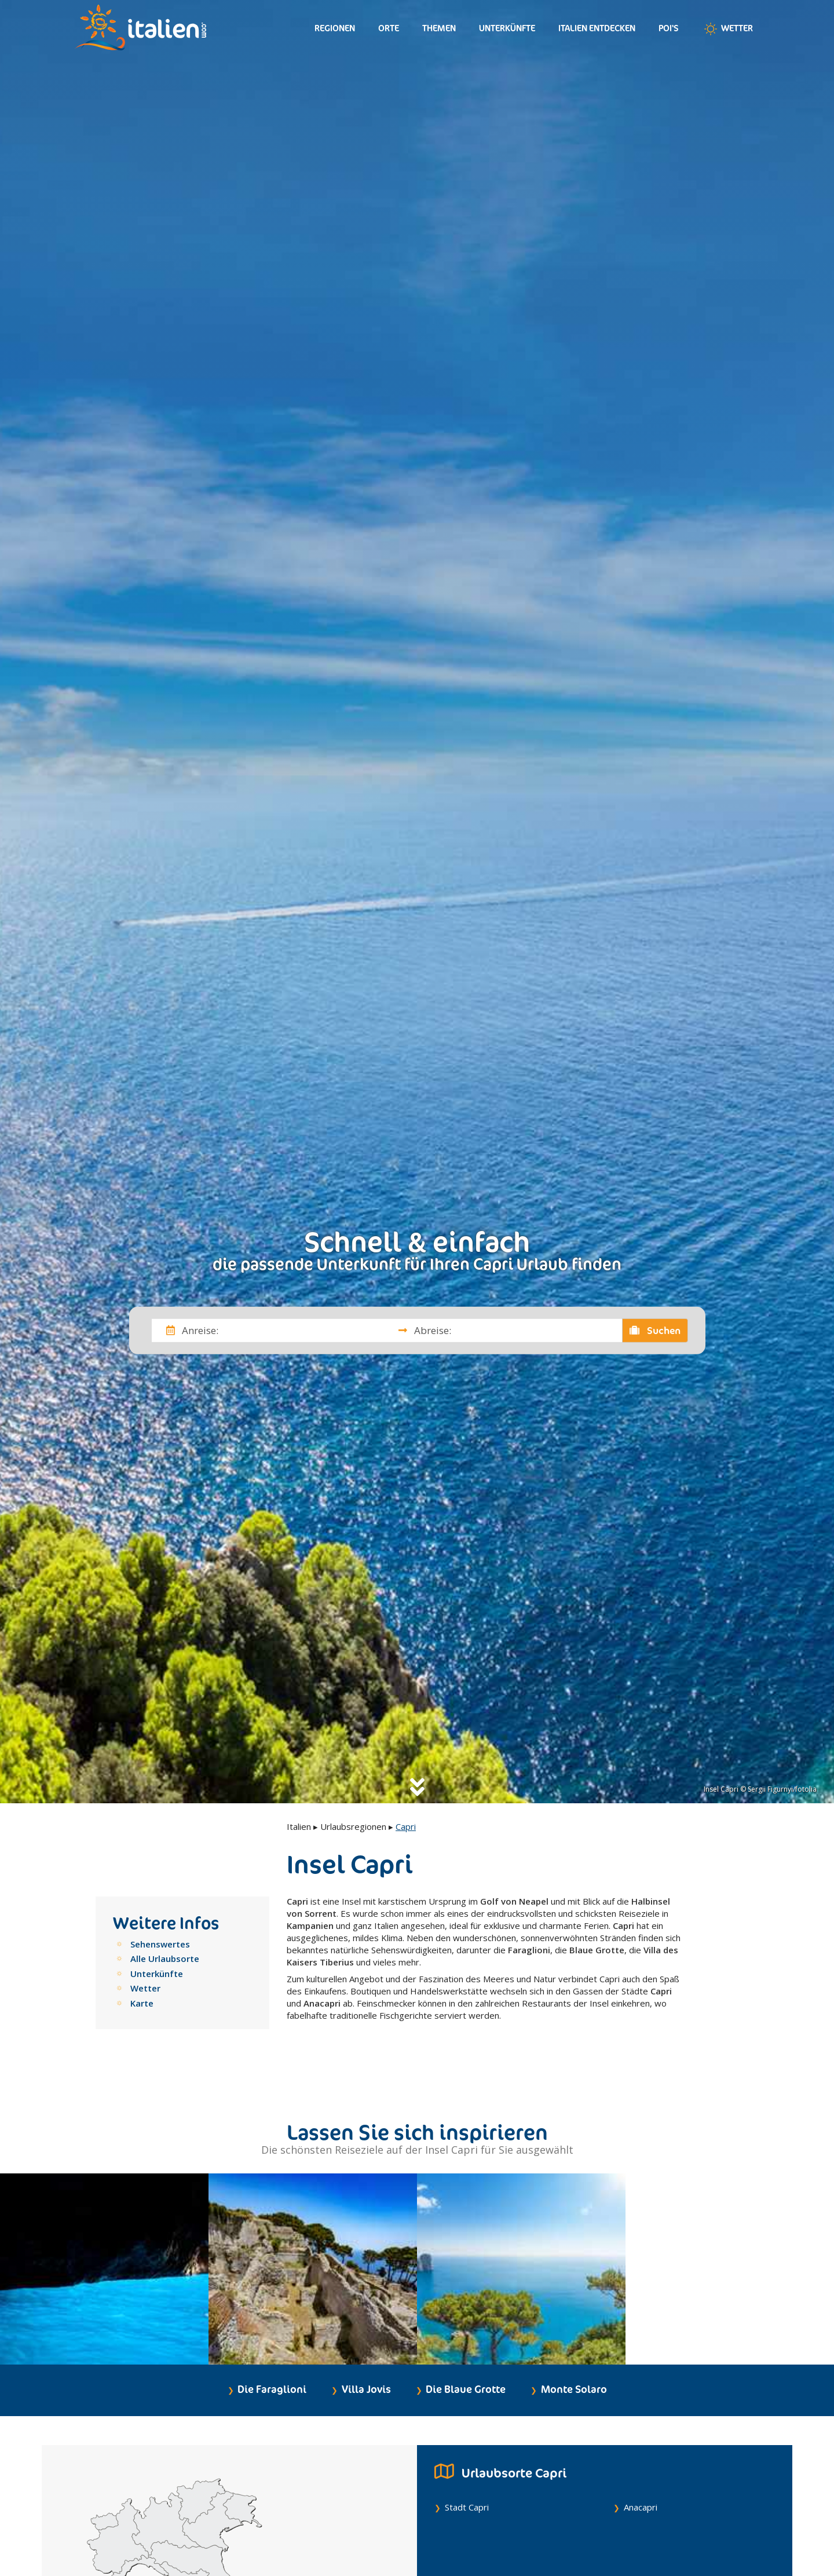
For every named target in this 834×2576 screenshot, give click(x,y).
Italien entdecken (596, 28)
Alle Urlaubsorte (164, 1958)
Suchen (655, 1330)
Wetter (727, 29)
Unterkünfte (507, 28)
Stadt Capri (467, 2467)
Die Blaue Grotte (466, 2349)
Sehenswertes (160, 1944)
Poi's (669, 28)
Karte (141, 2003)
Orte (388, 28)
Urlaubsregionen (353, 1826)
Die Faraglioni (271, 2349)
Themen (439, 28)
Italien (299, 1826)
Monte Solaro (574, 2349)
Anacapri (640, 2467)
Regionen (334, 28)
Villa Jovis (366, 2349)
